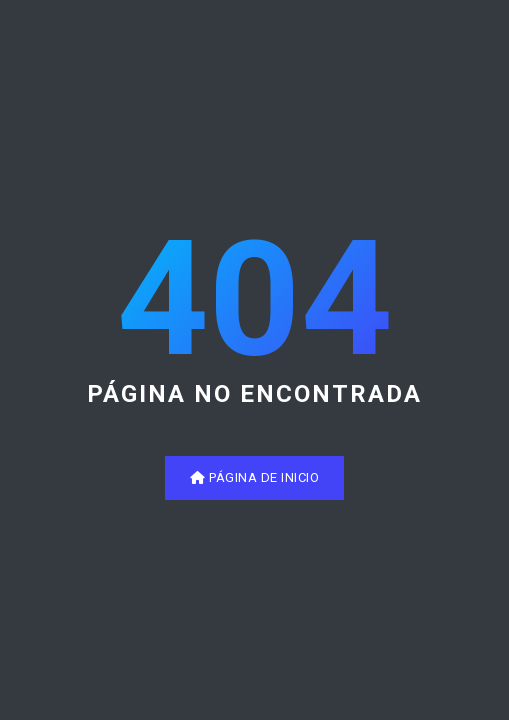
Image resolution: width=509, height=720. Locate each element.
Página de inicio (254, 477)
